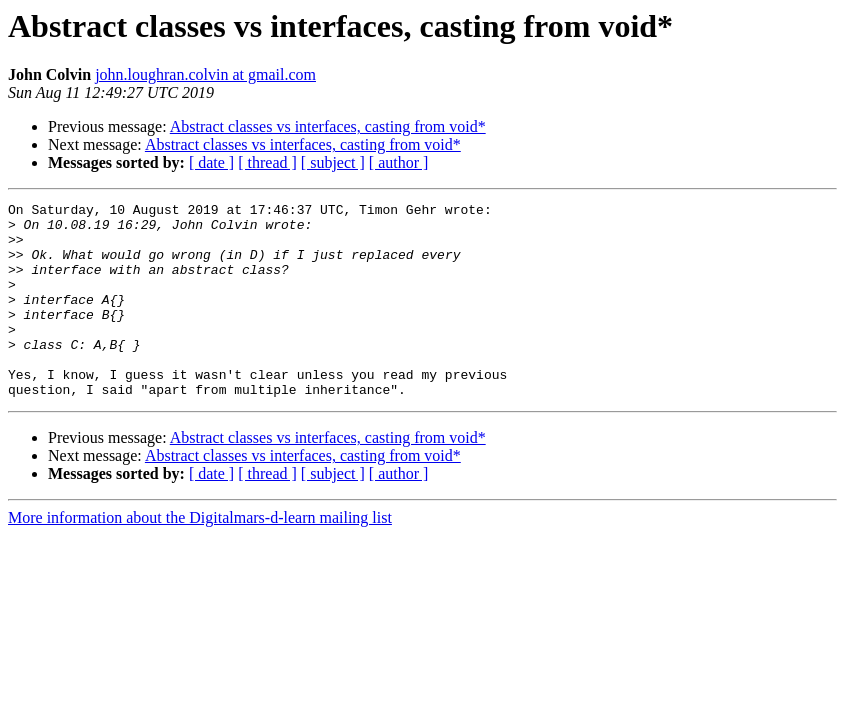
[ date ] (211, 162)
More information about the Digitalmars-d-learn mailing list (200, 556)
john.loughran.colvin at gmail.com (205, 74)
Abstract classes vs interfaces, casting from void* (328, 126)
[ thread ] (267, 162)
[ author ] (399, 162)
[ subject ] (333, 162)
